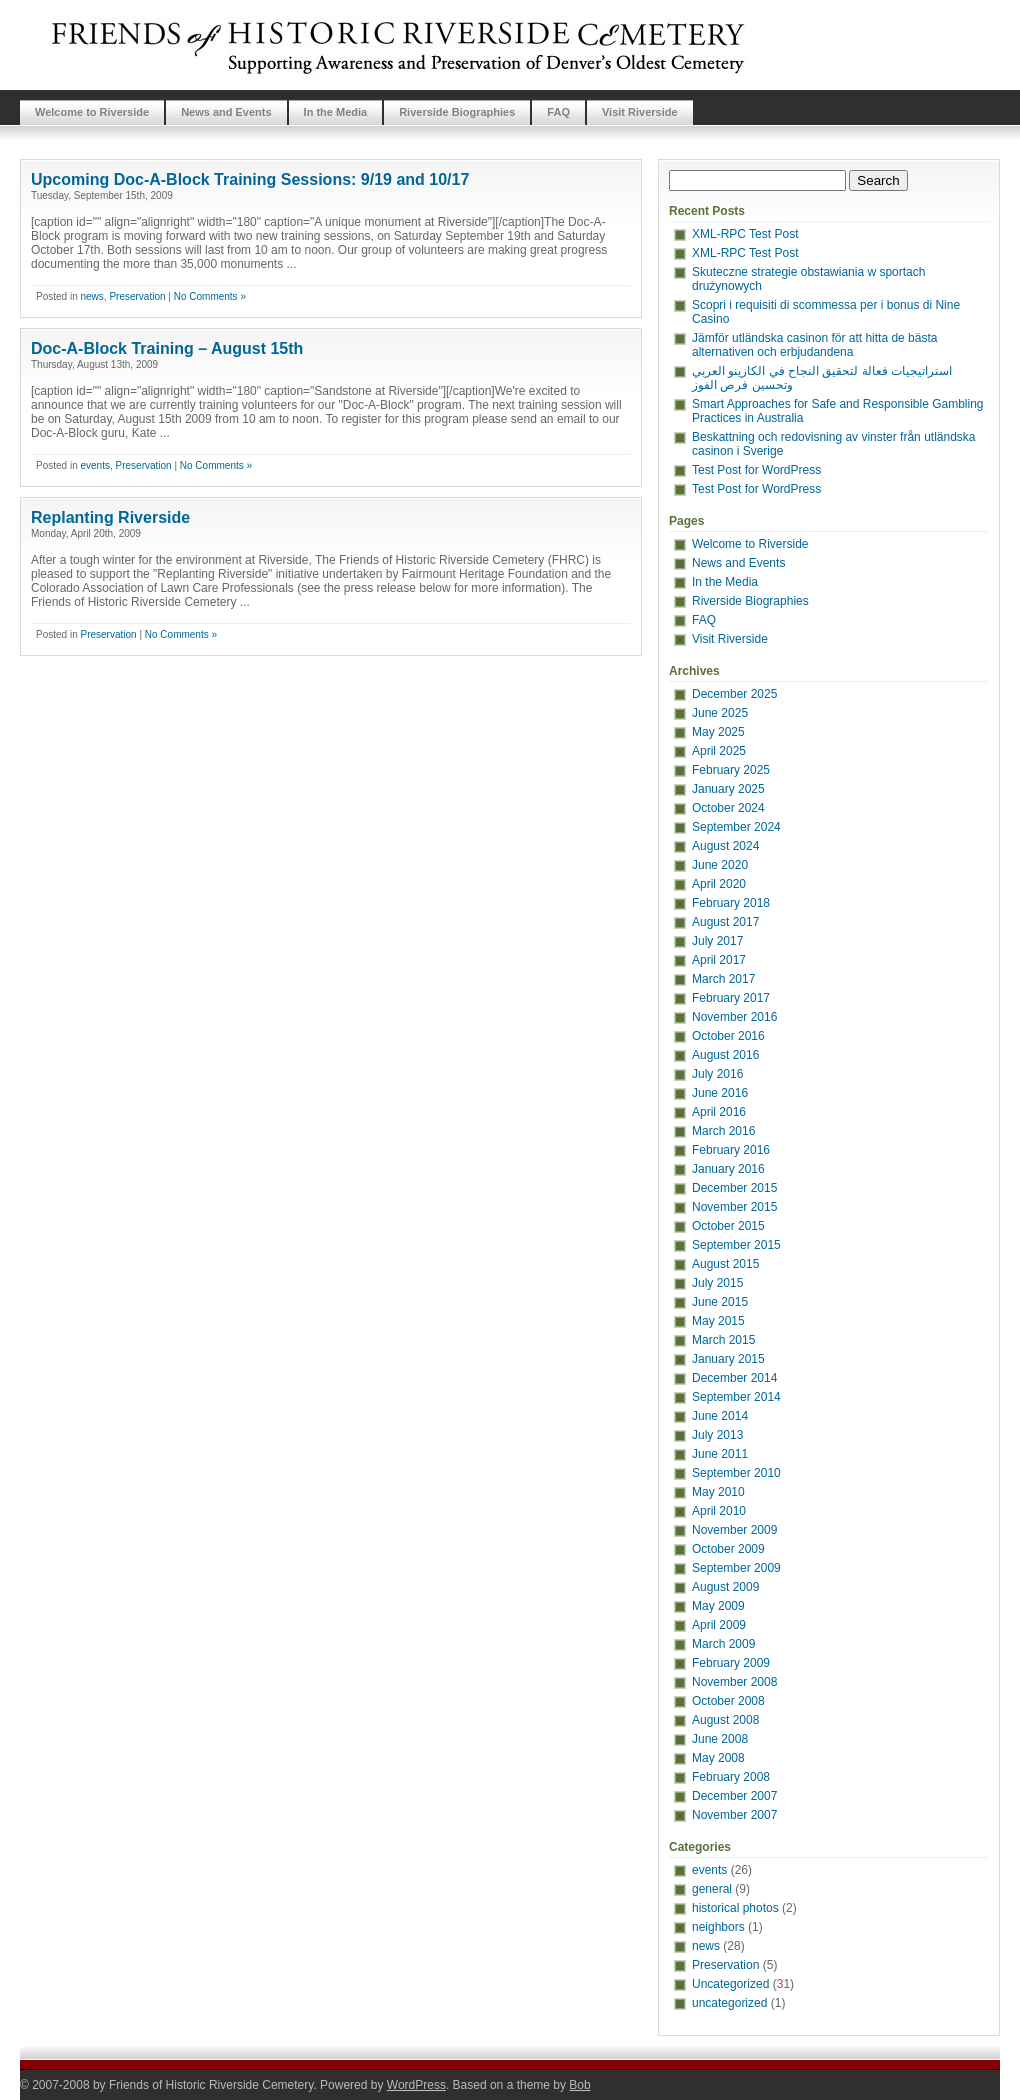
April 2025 (719, 751)
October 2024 (728, 808)
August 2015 (725, 1264)
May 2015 (718, 1321)
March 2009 (723, 1644)
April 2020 (719, 884)
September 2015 (736, 1245)
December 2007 (734, 1796)
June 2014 (720, 1416)
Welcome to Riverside (92, 112)
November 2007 (734, 1815)
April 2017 (719, 960)
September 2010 (736, 1473)
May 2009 (718, 1606)
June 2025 (720, 713)
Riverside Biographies (457, 112)
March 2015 (723, 1340)
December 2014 (734, 1378)
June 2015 (720, 1302)
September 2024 (736, 827)
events (94, 465)
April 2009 (719, 1625)
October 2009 (728, 1549)
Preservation (137, 296)
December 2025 (734, 694)
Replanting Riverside (110, 517)
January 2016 (728, 1169)
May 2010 (718, 1492)
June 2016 (720, 1093)
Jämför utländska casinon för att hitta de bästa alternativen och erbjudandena (814, 345)
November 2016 (734, 1017)
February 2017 (731, 998)
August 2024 (725, 846)
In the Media (336, 112)
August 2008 (725, 1720)
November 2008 (734, 1682)
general (712, 1889)
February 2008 (731, 1777)
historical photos (735, 1908)
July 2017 (717, 941)
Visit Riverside (640, 112)
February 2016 (731, 1150)
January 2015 (728, 1359)
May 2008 (718, 1758)
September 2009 (736, 1568)
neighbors (718, 1927)
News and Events (226, 112)
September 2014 (736, 1397)
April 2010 (719, 1511)
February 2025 (731, 770)
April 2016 (719, 1112)
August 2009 (725, 1587)
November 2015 (734, 1207)
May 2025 (718, 732)
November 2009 (734, 1530)
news (91, 296)
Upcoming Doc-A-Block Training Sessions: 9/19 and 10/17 (250, 179)
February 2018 (731, 903)
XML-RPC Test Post (745, 234)
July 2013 (717, 1435)
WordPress (416, 2085)
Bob (579, 2085)
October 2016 (728, 1036)
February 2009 (731, 1663)
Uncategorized (730, 1984)
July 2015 (717, 1283)
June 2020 (720, 865)
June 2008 (720, 1739)
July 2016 (717, 1074)
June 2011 (720, 1454)
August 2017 (725, 922)
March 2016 (723, 1131)
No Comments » (210, 296)
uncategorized (729, 2003)
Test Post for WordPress (756, 470)
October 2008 (728, 1701)
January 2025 (728, 789)
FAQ (558, 112)
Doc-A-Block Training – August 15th (167, 348)
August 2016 (725, 1055)
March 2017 (723, 979)
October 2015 (728, 1226)
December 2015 (734, 1188)
